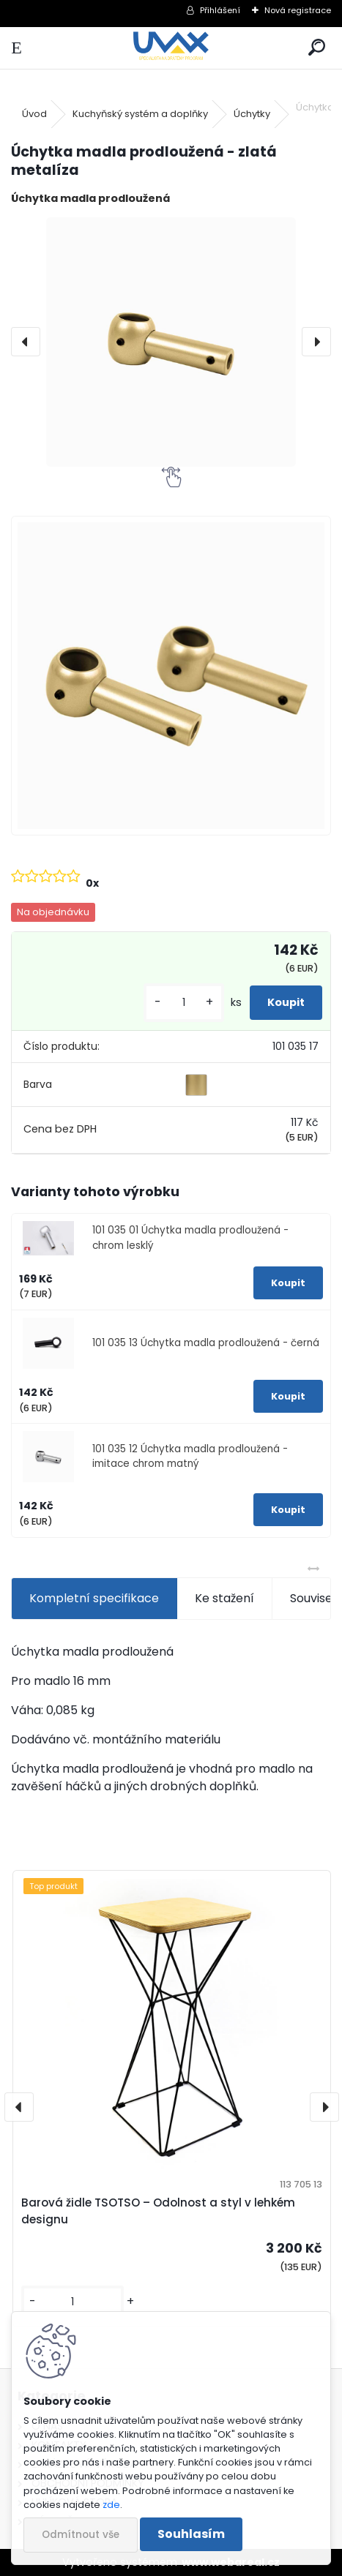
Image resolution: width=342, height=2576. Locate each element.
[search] (316, 48)
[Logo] (170, 48)
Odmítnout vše (80, 2535)
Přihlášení (220, 10)
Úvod (34, 114)
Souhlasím (191, 2534)
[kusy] (183, 1002)
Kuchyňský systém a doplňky (140, 114)
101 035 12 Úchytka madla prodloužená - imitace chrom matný (190, 1456)
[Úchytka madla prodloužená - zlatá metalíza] (171, 342)
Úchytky (252, 114)
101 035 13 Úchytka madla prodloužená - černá (205, 1343)
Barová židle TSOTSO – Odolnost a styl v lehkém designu (158, 2211)
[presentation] (25, 341)
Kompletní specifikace (94, 1598)
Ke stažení (224, 1598)
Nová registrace (297, 10)
